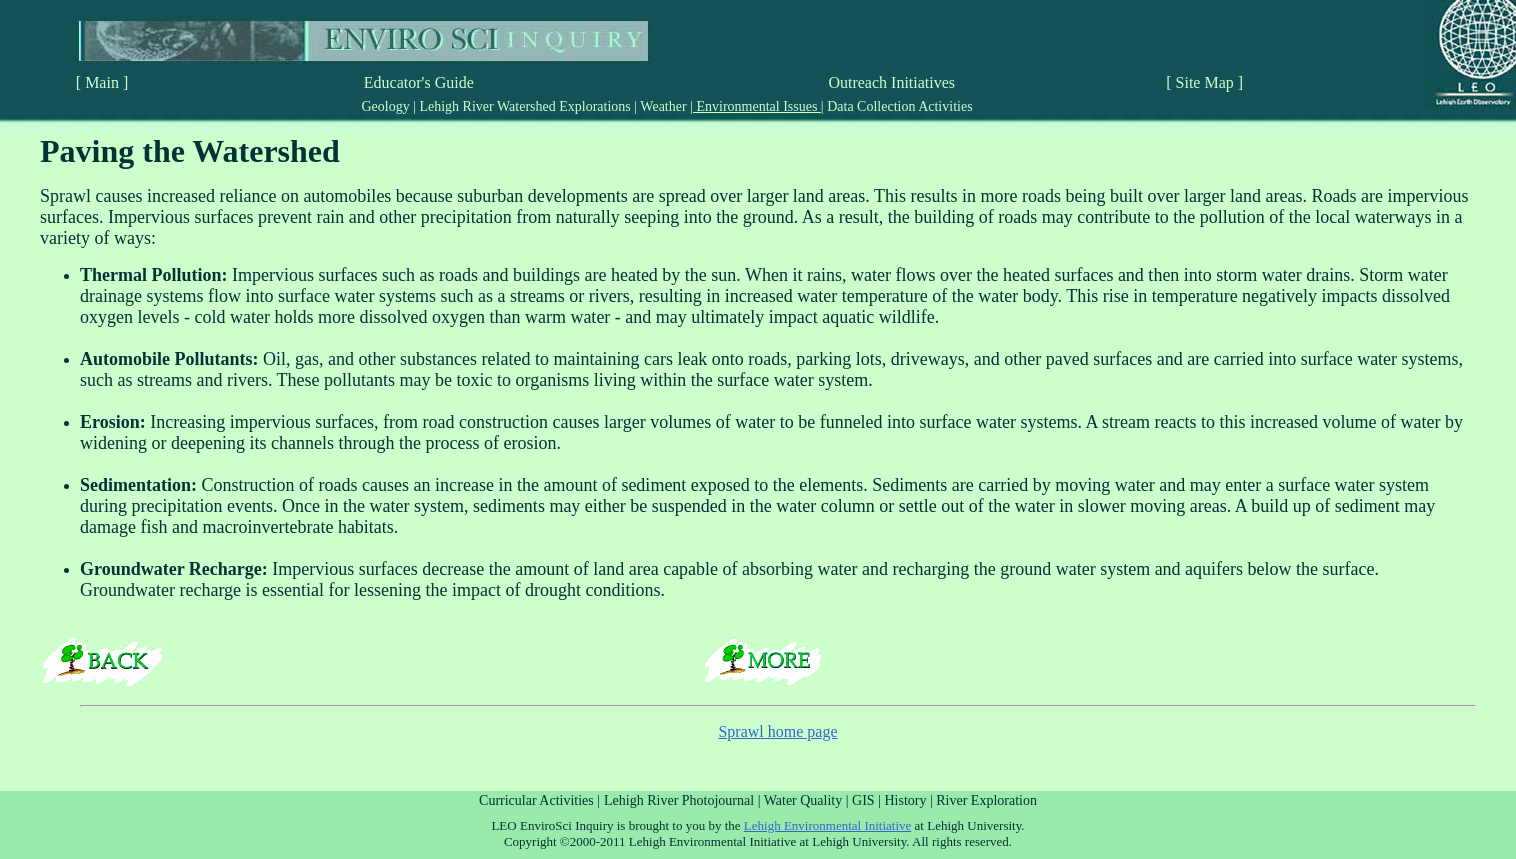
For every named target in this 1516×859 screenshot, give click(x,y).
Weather (663, 106)
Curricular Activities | (539, 800)
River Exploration (986, 800)
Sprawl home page (777, 731)
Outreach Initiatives (891, 82)
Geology (387, 106)
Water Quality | (808, 800)
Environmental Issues (757, 106)
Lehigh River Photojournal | (684, 800)
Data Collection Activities (898, 106)
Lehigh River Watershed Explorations (525, 106)
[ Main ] (102, 82)
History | (910, 800)
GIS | (868, 800)
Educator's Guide (419, 82)
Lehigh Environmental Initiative (828, 825)
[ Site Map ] (1204, 82)
